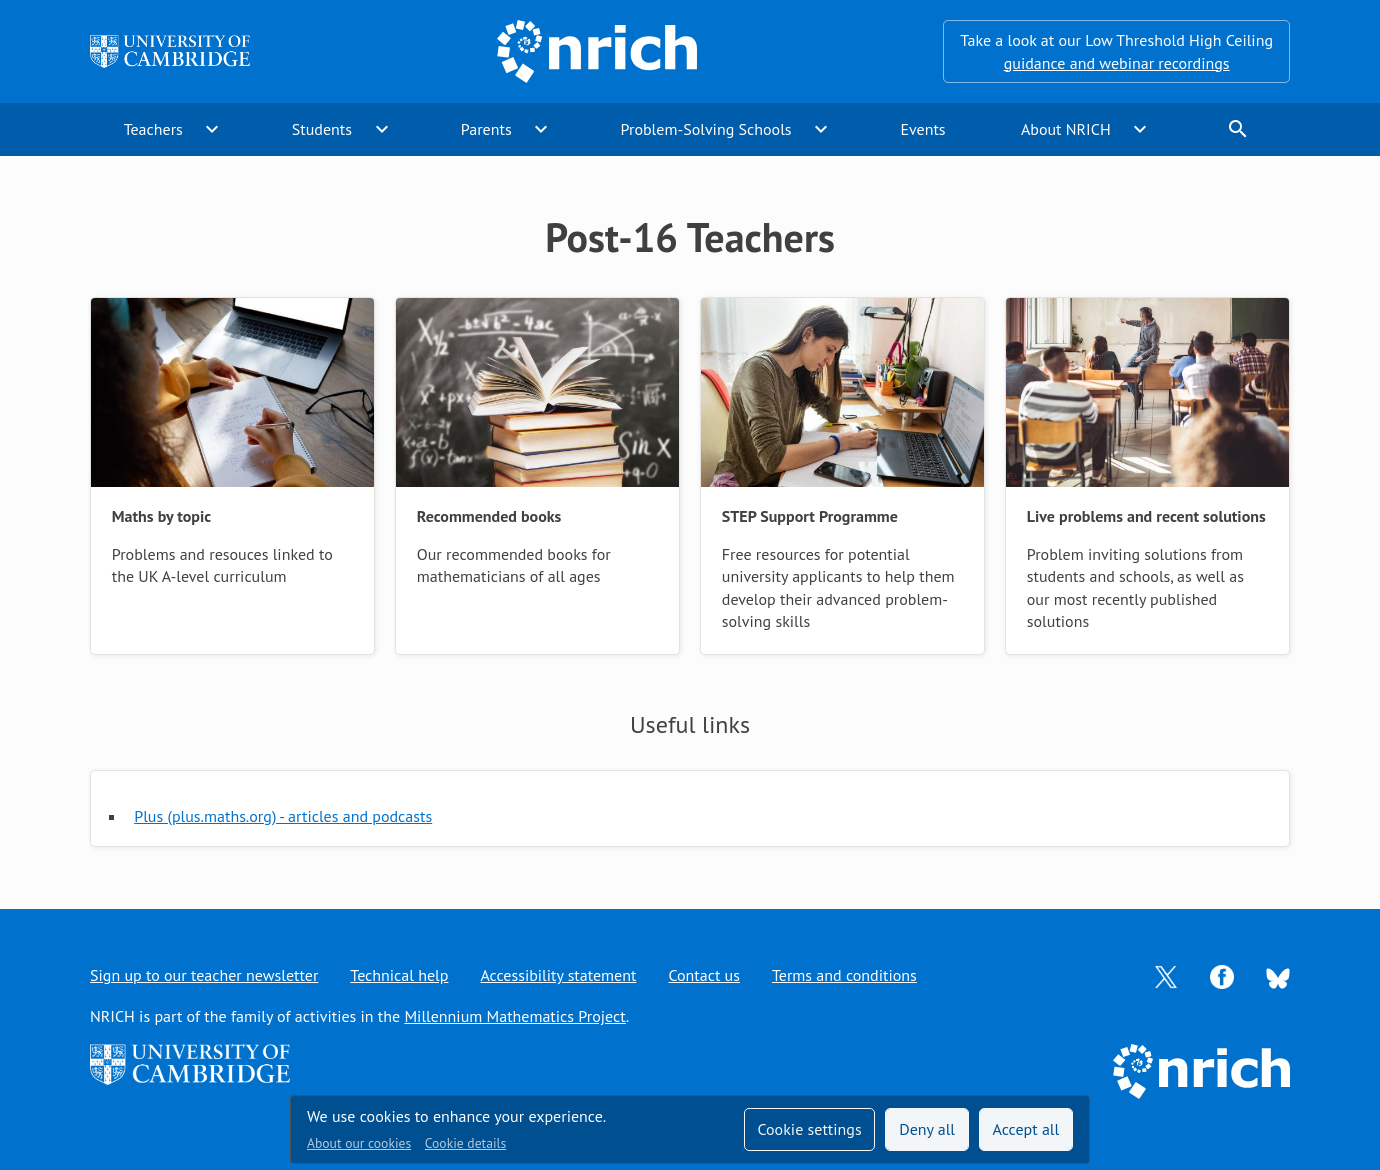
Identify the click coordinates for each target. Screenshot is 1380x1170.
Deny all (927, 1129)
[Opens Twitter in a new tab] (1166, 975)
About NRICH (1066, 129)
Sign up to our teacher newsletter (204, 975)
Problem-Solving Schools (706, 129)
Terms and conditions (844, 975)
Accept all (1026, 1129)
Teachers (153, 129)
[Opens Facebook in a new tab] (1222, 975)
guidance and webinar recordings (1117, 63)
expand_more (212, 129)
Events (922, 129)
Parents (486, 129)
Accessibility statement (558, 975)
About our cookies (359, 1143)
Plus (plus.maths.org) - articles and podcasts (283, 816)
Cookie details (465, 1143)
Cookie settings (809, 1129)
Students (322, 129)
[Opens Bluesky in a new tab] (1278, 976)
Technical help (399, 975)
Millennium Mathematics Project (514, 1016)
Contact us (704, 975)
